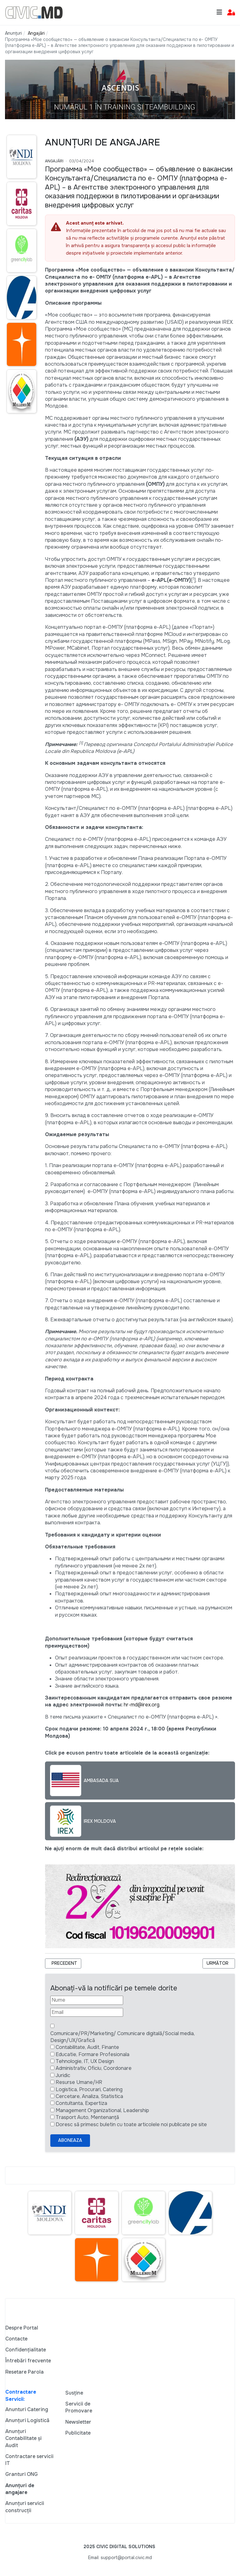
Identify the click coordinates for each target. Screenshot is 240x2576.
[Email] (86, 2012)
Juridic (63, 2075)
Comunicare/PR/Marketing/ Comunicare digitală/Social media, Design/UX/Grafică (122, 2037)
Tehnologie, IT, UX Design (85, 2061)
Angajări (54, 161)
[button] (231, 13)
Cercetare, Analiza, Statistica (89, 2096)
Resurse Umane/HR (79, 2082)
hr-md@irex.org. (142, 1704)
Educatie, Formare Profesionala (92, 2054)
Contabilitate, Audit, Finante (87, 2047)
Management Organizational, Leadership (102, 2110)
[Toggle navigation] (219, 12)
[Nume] (86, 2000)
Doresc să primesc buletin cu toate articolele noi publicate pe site (131, 2124)
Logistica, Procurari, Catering (89, 2089)
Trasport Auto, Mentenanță (87, 2117)
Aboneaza (70, 2140)
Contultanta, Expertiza (81, 2103)
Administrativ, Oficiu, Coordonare (94, 2068)
